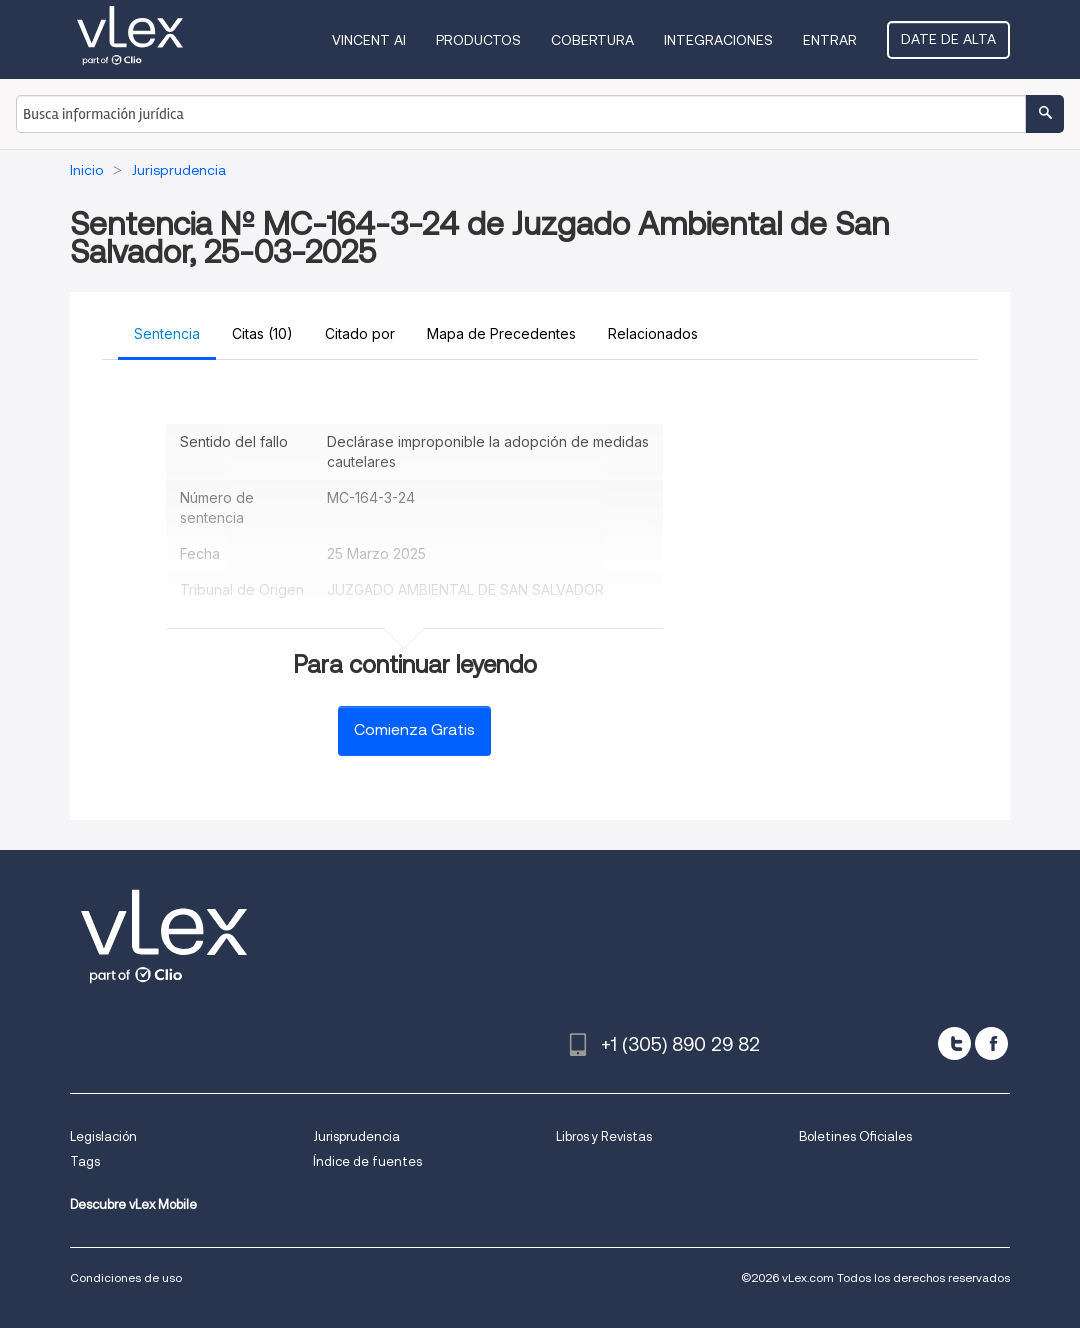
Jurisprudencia (356, 1136)
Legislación (103, 1136)
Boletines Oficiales (855, 1136)
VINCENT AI (369, 40)
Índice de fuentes (367, 1161)
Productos (478, 40)
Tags (85, 1161)
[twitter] (954, 1043)
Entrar (830, 40)
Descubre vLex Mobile (133, 1204)
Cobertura (592, 40)
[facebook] (991, 1043)
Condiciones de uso (126, 1277)
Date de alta (948, 39)
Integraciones (718, 40)
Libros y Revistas (604, 1136)
